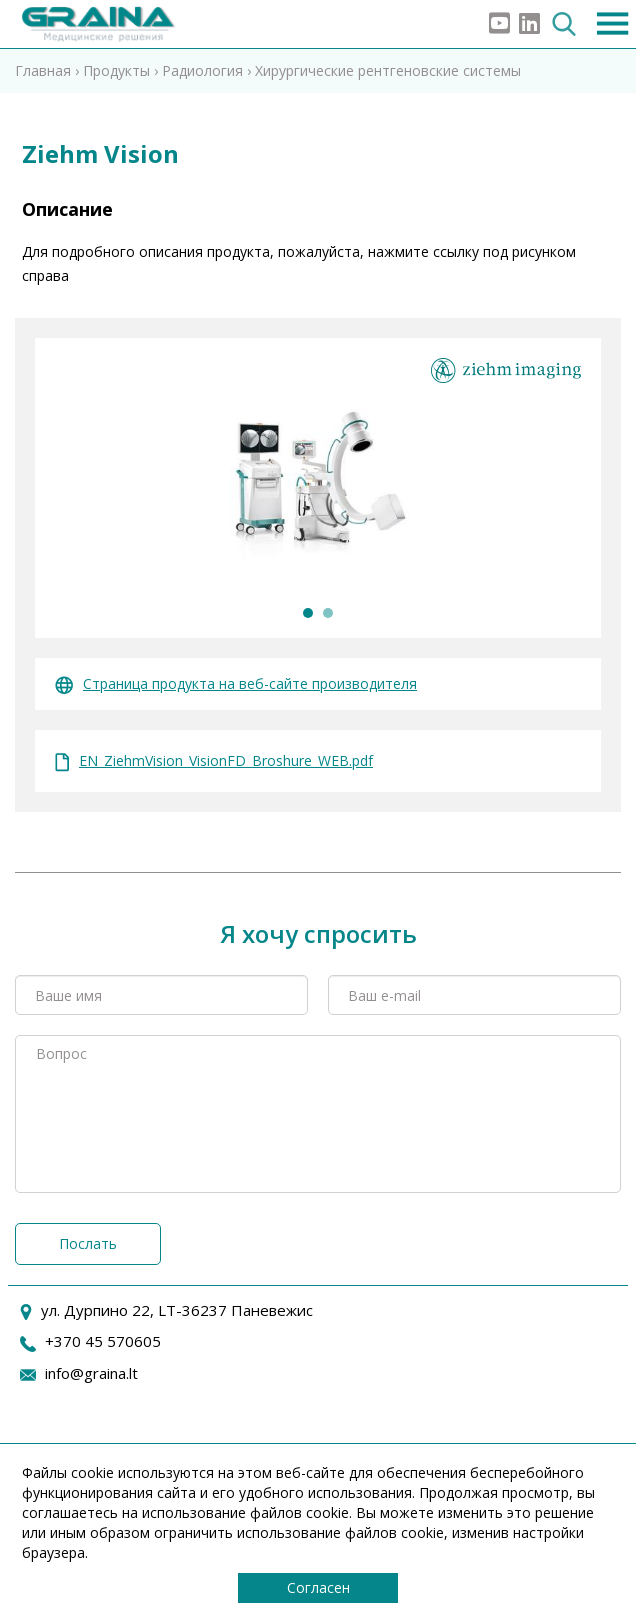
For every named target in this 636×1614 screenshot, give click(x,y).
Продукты (116, 70)
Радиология (202, 70)
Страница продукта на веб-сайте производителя (236, 683)
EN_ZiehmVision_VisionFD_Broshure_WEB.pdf (214, 761)
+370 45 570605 (103, 1341)
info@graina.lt (91, 1373)
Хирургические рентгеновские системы (388, 70)
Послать (88, 1243)
